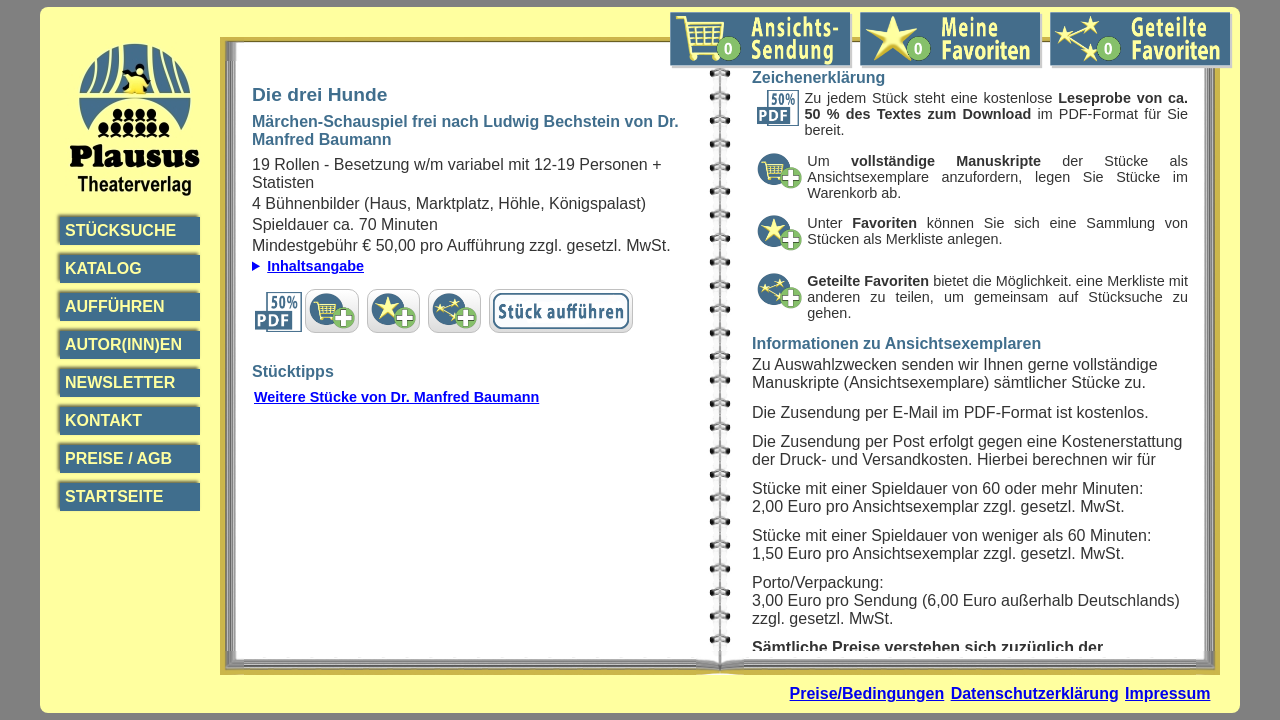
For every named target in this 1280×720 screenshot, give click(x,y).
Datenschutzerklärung (1035, 693)
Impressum (1167, 693)
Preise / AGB (118, 458)
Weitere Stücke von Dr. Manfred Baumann (396, 397)
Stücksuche (120, 230)
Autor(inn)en (123, 344)
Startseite (114, 496)
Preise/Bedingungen (867, 693)
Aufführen (115, 306)
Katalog (103, 268)
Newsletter (120, 382)
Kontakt (103, 420)
